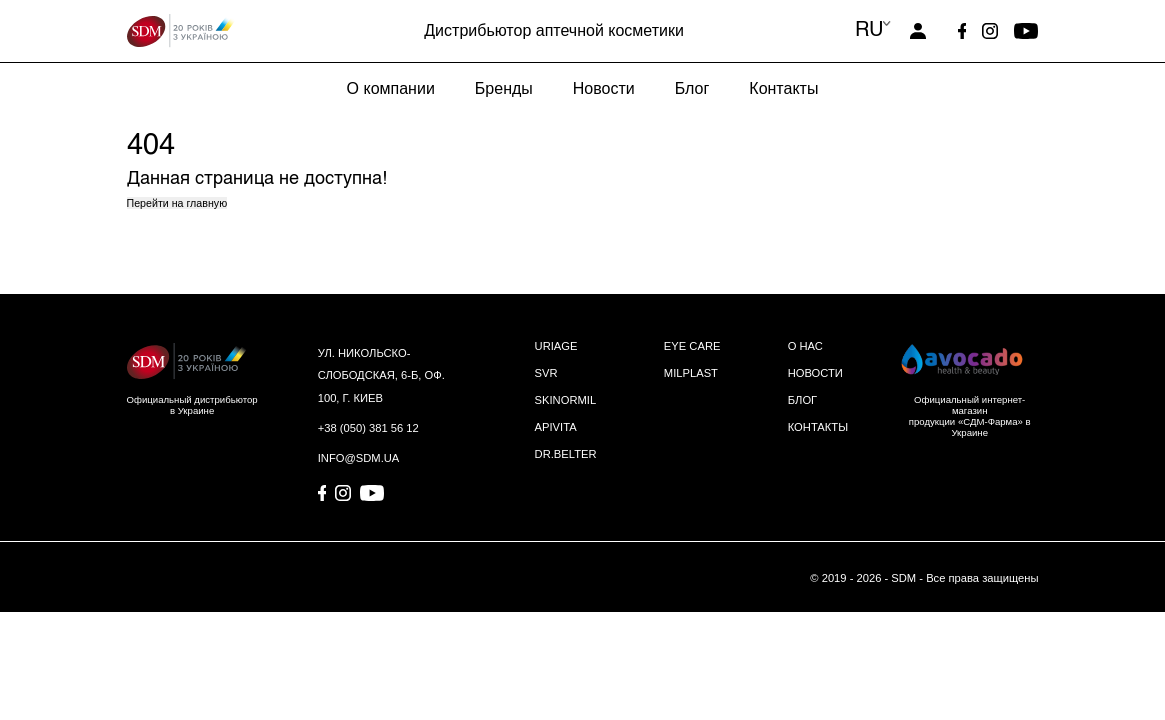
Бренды (504, 88)
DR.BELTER (566, 454)
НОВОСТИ (815, 373)
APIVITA (556, 427)
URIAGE (556, 346)
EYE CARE (692, 346)
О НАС (805, 346)
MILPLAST (691, 373)
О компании (391, 88)
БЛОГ (802, 400)
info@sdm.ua (359, 458)
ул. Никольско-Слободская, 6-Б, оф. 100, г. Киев (381, 375)
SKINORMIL (566, 400)
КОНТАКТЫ (818, 427)
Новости (604, 88)
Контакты (783, 88)
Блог (692, 88)
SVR (546, 373)
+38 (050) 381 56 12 (368, 428)
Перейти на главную (177, 203)
